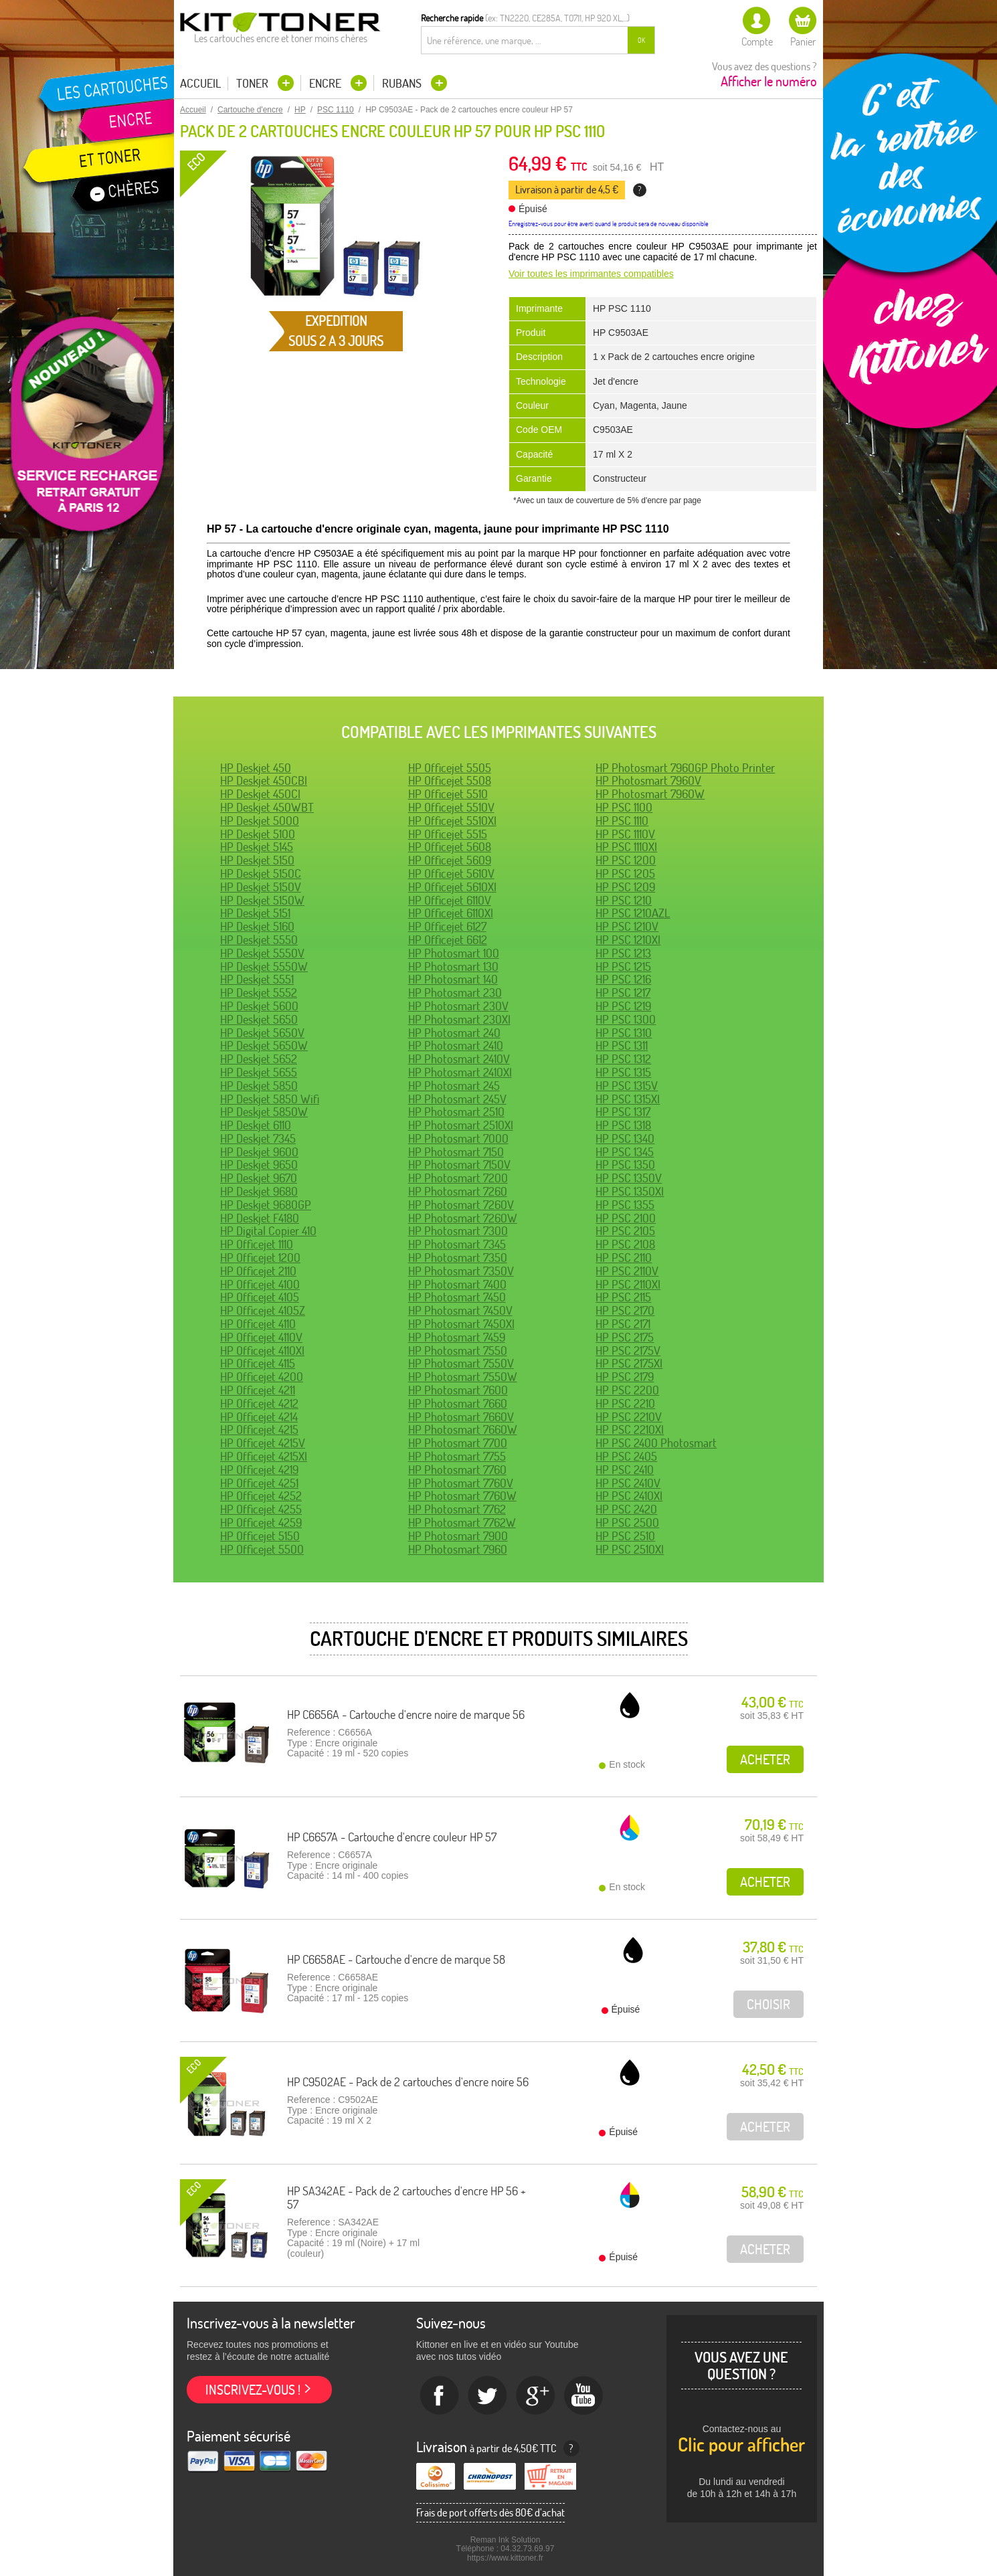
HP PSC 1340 (625, 1138)
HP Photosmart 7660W (462, 1429)
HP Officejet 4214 (259, 1416)
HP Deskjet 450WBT (267, 807)
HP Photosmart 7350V (461, 1271)
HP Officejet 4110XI (262, 1350)
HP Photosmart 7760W (462, 1495)
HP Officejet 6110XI (450, 913)
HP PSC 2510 (625, 1536)
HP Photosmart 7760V (460, 1483)
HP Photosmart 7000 (458, 1138)
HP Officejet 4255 (261, 1509)
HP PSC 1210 (624, 900)
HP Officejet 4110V (261, 1337)
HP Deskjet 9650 (259, 1164)
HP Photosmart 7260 (457, 1191)
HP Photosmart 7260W (462, 1218)
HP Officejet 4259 (261, 1522)
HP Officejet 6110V (449, 900)
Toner (253, 83)
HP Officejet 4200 (261, 1376)
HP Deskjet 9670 (258, 1178)
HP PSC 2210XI (630, 1429)
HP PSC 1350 (625, 1164)
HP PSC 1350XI (630, 1191)
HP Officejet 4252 (261, 1495)
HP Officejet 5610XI (452, 887)
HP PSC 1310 (624, 1032)
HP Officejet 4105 (259, 1297)
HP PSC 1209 (625, 887)
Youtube (584, 2396)
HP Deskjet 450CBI (263, 780)
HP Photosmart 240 (454, 1032)
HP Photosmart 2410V (459, 1059)
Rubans (403, 83)
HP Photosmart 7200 (458, 1178)
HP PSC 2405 (626, 1456)
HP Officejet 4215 (259, 1429)
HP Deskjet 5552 (258, 992)
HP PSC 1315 (623, 1072)
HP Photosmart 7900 (458, 1536)
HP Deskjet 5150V (260, 887)
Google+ (536, 2396)
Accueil (200, 83)
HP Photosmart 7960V (648, 780)
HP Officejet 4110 (258, 1323)
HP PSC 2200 (627, 1390)
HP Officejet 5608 (449, 846)
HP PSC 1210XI (628, 939)
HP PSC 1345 (625, 1152)
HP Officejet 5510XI (452, 820)
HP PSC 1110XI (626, 846)
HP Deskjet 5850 (259, 1085)
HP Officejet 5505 (449, 767)
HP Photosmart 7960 (457, 1549)
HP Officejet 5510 (448, 794)
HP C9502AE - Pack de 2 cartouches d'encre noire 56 (408, 2082)
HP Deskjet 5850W (264, 1111)
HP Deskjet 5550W (264, 966)
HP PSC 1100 (624, 807)
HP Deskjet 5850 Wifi (269, 1099)
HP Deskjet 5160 (257, 926)
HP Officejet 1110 (256, 1244)
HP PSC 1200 (626, 860)
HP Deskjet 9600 (259, 1152)
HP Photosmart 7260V (461, 1204)
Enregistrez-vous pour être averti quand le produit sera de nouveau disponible (609, 223)
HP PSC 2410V (628, 1483)
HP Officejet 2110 (258, 1271)
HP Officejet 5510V (451, 807)
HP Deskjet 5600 (259, 1006)
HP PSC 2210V (629, 1416)
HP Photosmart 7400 (457, 1284)
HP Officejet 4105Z (262, 1310)
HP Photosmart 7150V (459, 1164)
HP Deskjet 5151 (255, 913)
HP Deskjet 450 (255, 767)
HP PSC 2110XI (628, 1284)
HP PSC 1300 (626, 1019)
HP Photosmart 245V (457, 1099)
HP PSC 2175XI (629, 1363)
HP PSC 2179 (625, 1376)
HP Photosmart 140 (453, 979)
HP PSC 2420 (626, 1509)
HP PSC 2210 (625, 1403)
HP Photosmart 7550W (462, 1376)
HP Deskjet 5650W (264, 1045)
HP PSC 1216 (623, 979)
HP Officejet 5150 (260, 1536)
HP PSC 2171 (623, 1323)
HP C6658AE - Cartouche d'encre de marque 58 (396, 1959)
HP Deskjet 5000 (259, 820)
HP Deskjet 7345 (258, 1138)
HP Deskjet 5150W (262, 900)
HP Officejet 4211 (257, 1390)
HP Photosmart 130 (453, 966)
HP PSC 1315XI (628, 1099)
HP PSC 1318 (623, 1125)
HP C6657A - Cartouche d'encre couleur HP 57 (391, 1837)
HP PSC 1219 (623, 1006)
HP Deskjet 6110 (255, 1125)
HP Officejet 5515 (447, 834)
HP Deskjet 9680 (259, 1191)
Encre (326, 83)
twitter (488, 2396)
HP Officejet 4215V (262, 1443)
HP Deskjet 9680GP (265, 1204)
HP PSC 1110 (622, 820)
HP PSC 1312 (623, 1059)
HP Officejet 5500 (262, 1549)
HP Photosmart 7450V (460, 1310)
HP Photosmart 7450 (457, 1297)
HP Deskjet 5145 (256, 846)
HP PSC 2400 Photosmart (656, 1443)
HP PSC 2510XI (630, 1549)
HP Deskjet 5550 (259, 939)
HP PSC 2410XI (629, 1495)
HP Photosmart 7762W (462, 1522)
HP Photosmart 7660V (461, 1416)
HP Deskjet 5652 (258, 1059)
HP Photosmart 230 (455, 992)
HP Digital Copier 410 (268, 1230)
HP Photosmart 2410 (455, 1045)
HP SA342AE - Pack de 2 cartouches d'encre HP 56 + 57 (406, 2197)
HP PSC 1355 (625, 1204)
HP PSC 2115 (623, 1297)
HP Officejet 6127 (447, 926)
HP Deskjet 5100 (257, 834)
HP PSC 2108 (625, 1244)
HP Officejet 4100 (260, 1284)
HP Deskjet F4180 (259, 1218)
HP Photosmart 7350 (457, 1257)
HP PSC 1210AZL (633, 913)
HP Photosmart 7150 (456, 1152)
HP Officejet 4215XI (263, 1456)
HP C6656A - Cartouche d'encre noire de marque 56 (406, 1714)
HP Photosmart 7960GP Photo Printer (685, 767)
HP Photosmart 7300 (458, 1230)
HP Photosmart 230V (458, 1006)
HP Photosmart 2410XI (460, 1072)
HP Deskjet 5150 (257, 860)
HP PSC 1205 (625, 873)
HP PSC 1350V (629, 1178)
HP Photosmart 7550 (457, 1350)
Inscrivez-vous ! (252, 2389)
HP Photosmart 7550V (461, 1363)
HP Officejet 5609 (449, 860)
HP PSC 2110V (627, 1271)
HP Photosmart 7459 (456, 1337)
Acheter (765, 1759)
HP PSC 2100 (626, 1218)
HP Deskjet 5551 (257, 979)
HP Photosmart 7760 (457, 1469)
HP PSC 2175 (625, 1337)
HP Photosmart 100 (453, 953)
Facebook (440, 2396)
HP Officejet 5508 (449, 780)
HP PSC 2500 (627, 1522)
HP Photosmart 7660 (457, 1403)
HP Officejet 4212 (259, 1403)
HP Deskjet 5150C (260, 873)
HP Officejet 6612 (447, 939)
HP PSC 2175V (628, 1350)
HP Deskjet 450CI (260, 794)
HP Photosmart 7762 (457, 1509)
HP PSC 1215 (623, 966)
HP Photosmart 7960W (650, 794)
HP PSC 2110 (624, 1257)
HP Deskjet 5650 (259, 1019)
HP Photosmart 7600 (458, 1390)
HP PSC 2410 (625, 1469)
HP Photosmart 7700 (457, 1443)
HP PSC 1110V (625, 834)
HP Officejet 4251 (259, 1483)
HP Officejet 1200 (260, 1257)
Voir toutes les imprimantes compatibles (591, 273)
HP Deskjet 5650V (262, 1032)
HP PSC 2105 (625, 1230)
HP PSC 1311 (622, 1045)
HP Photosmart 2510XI (460, 1125)
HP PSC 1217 (623, 992)
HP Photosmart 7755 (457, 1456)
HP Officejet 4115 (257, 1363)
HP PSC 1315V (627, 1085)
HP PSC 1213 (623, 953)
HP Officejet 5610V (451, 873)
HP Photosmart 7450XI (461, 1323)
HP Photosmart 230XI (459, 1019)
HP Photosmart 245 (454, 1085)
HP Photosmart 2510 (456, 1111)
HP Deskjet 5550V (262, 953)
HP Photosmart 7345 (457, 1244)
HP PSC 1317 (623, 1111)
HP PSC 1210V (627, 926)
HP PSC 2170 (625, 1310)
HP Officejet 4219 (259, 1469)
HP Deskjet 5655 (258, 1072)
